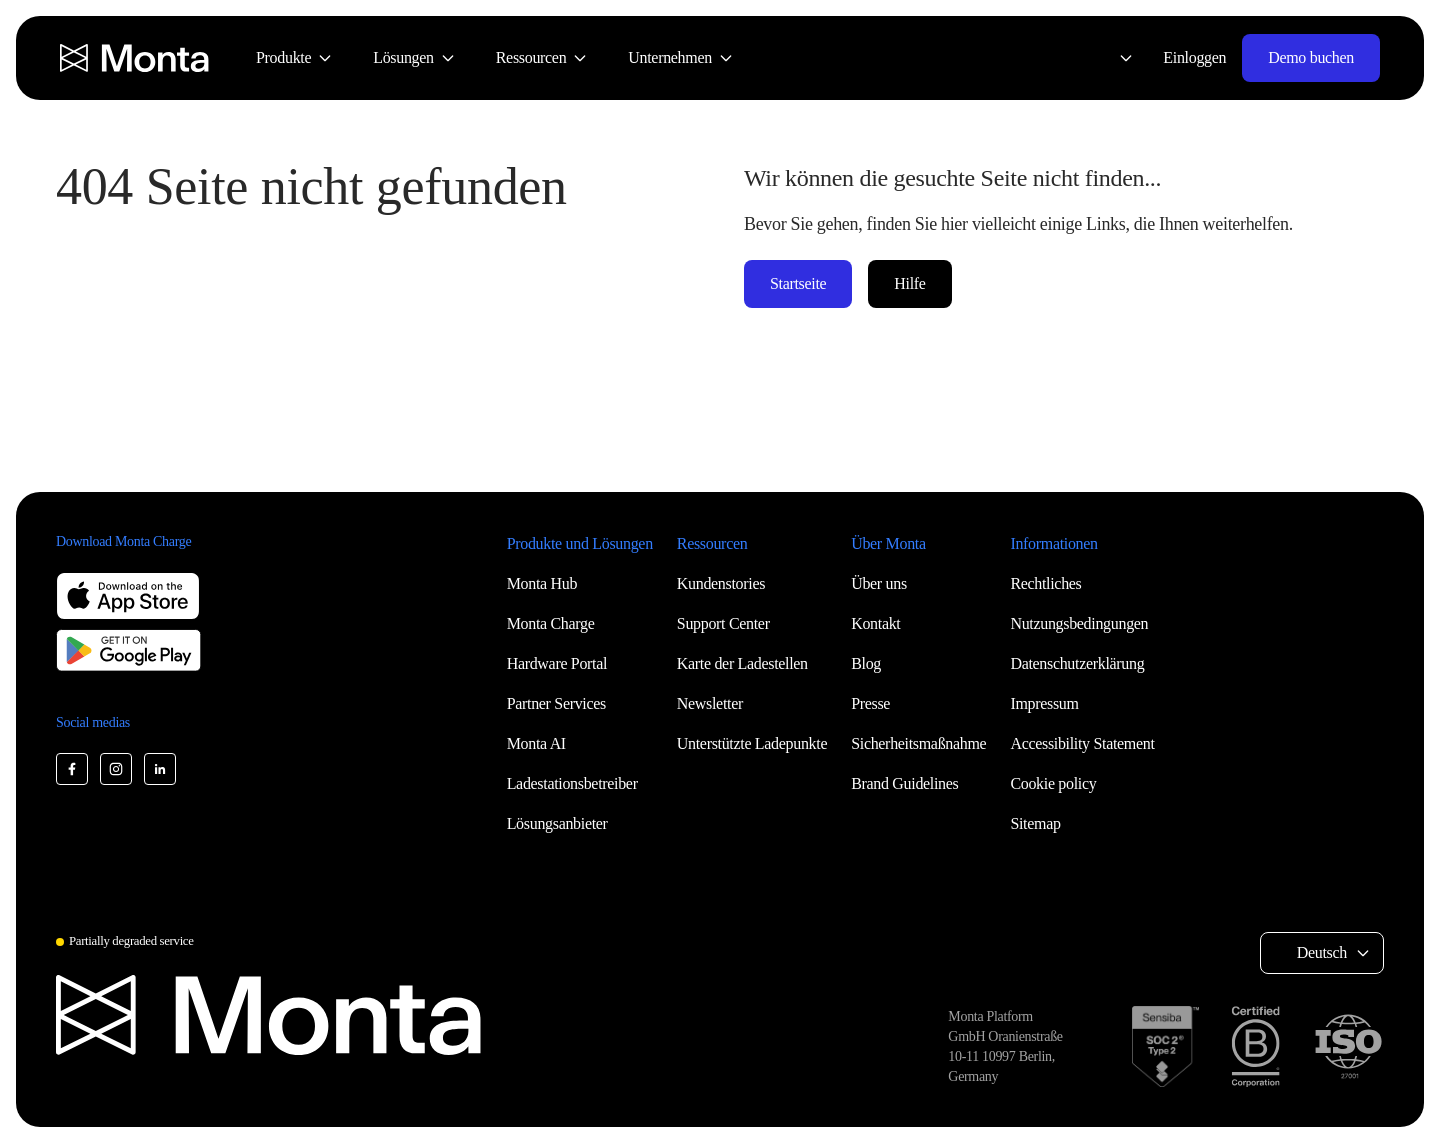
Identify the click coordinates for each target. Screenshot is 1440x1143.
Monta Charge (551, 623)
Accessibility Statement (1082, 743)
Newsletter (710, 703)
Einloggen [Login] (1194, 57)
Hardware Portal (557, 663)
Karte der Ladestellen (742, 663)
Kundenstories (721, 583)
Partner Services (556, 703)
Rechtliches (1045, 583)
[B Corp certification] (1255, 1046)
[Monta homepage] (136, 58)
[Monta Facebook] (72, 769)
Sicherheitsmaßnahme (918, 743)
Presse (870, 703)
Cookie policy (1053, 783)
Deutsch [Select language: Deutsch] (1322, 952)
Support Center (723, 623)
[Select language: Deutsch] (1114, 58)
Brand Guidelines (904, 783)
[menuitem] (294, 58)
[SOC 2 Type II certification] (1165, 1046)
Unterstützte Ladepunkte (752, 743)
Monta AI (536, 743)
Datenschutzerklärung (1077, 663)
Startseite (798, 283)
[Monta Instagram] (116, 769)
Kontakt (875, 623)
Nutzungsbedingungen (1079, 623)
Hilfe (909, 283)
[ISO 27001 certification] (1348, 1047)
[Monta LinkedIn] (160, 769)
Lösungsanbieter (557, 823)
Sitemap (1035, 823)
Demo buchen (1311, 57)
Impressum (1044, 703)
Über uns (879, 583)
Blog (866, 663)
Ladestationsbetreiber (572, 783)
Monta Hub (542, 583)
